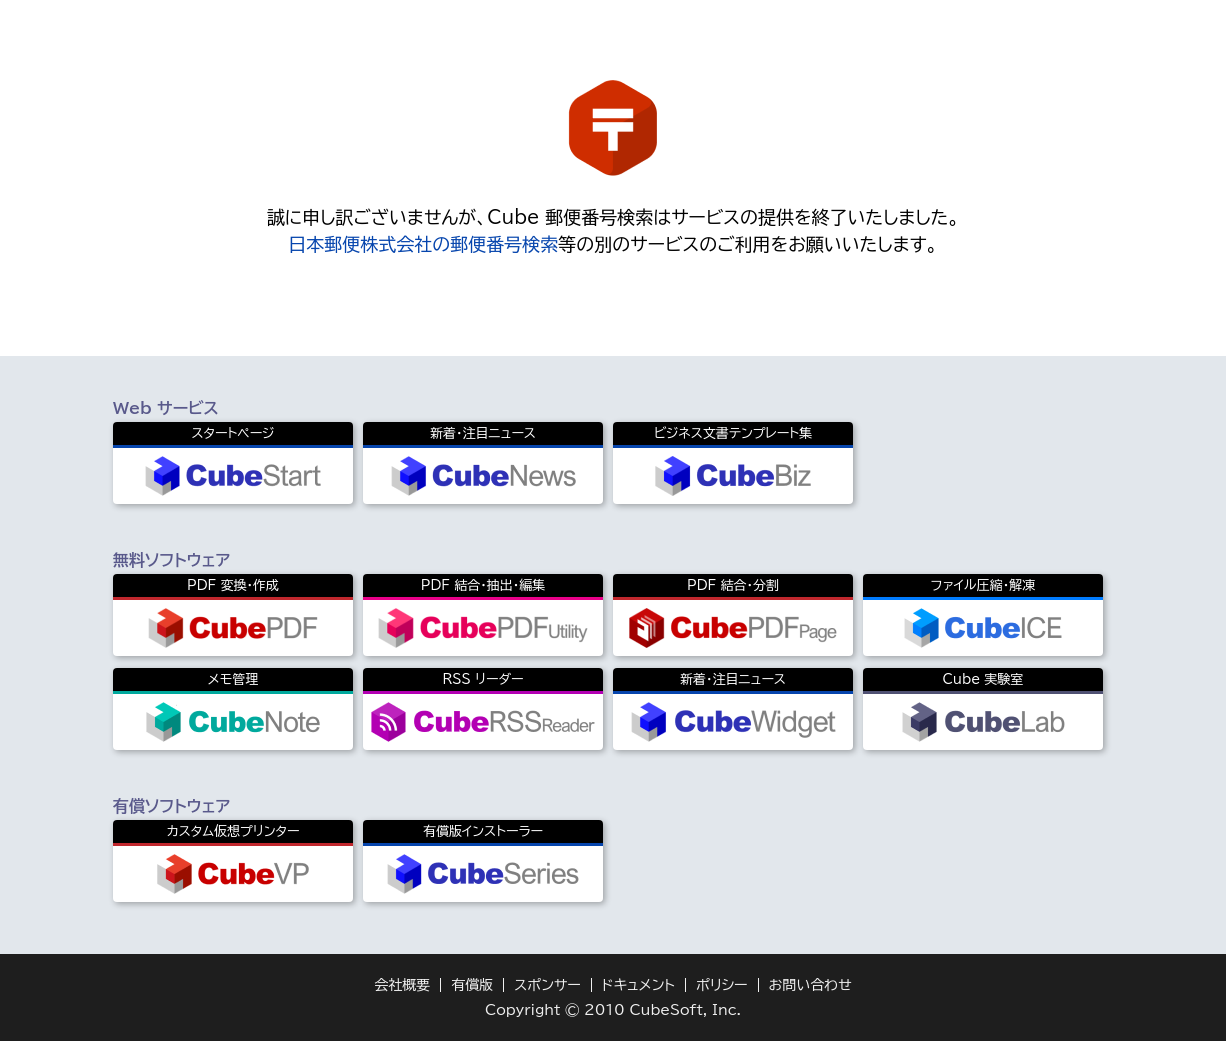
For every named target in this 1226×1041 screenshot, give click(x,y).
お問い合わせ (810, 985)
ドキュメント (638, 985)
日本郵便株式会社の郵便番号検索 (423, 244)
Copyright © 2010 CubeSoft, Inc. (613, 1010)
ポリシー (722, 985)
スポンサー (547, 985)
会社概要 (402, 985)
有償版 (472, 985)
